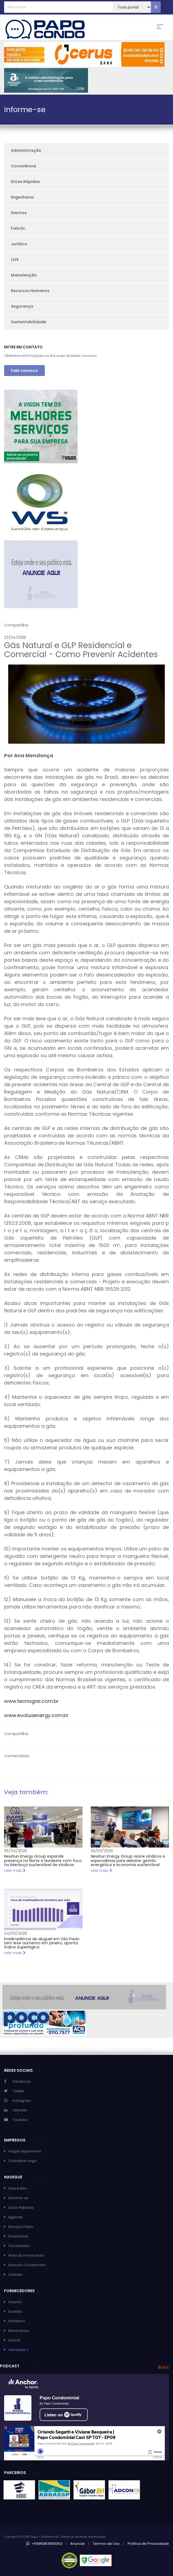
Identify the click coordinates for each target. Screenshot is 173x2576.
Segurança (22, 306)
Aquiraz (15, 2301)
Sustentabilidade (28, 322)
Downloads (18, 2236)
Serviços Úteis (20, 2226)
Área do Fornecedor (26, 2255)
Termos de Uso (106, 2543)
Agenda (15, 2217)
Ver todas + (18, 2349)
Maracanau (18, 2330)
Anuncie (77, 2543)
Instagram (22, 2100)
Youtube (20, 2119)
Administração (26, 150)
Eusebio (15, 2311)
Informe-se (18, 2198)
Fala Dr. (18, 228)
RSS (163, 2367)
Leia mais (15, 1870)
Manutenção (24, 275)
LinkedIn (20, 2110)
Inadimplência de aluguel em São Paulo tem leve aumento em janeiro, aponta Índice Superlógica (42, 1943)
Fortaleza (16, 2321)
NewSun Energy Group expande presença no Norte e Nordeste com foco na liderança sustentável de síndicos (43, 1860)
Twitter (19, 2091)
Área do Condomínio (27, 2265)
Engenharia (22, 197)
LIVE (15, 259)
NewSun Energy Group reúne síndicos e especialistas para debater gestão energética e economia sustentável (128, 1860)
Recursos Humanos (30, 290)
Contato (15, 2274)
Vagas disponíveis (24, 2151)
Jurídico (19, 244)
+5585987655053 (44, 2543)
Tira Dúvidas (19, 2245)
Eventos (19, 212)
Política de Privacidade (148, 2543)
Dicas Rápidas (25, 181)
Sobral (14, 2340)
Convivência (23, 166)
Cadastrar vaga (22, 2160)
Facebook (22, 2081)
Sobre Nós (17, 2188)
